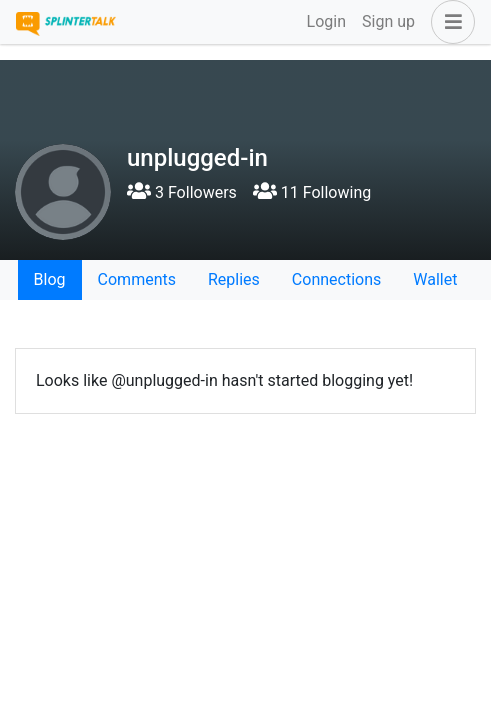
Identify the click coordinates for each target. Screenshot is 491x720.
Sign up (388, 21)
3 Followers (182, 192)
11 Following (312, 192)
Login (326, 21)
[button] (449, 22)
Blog (50, 279)
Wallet (435, 279)
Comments (137, 279)
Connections (336, 279)
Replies (234, 279)
